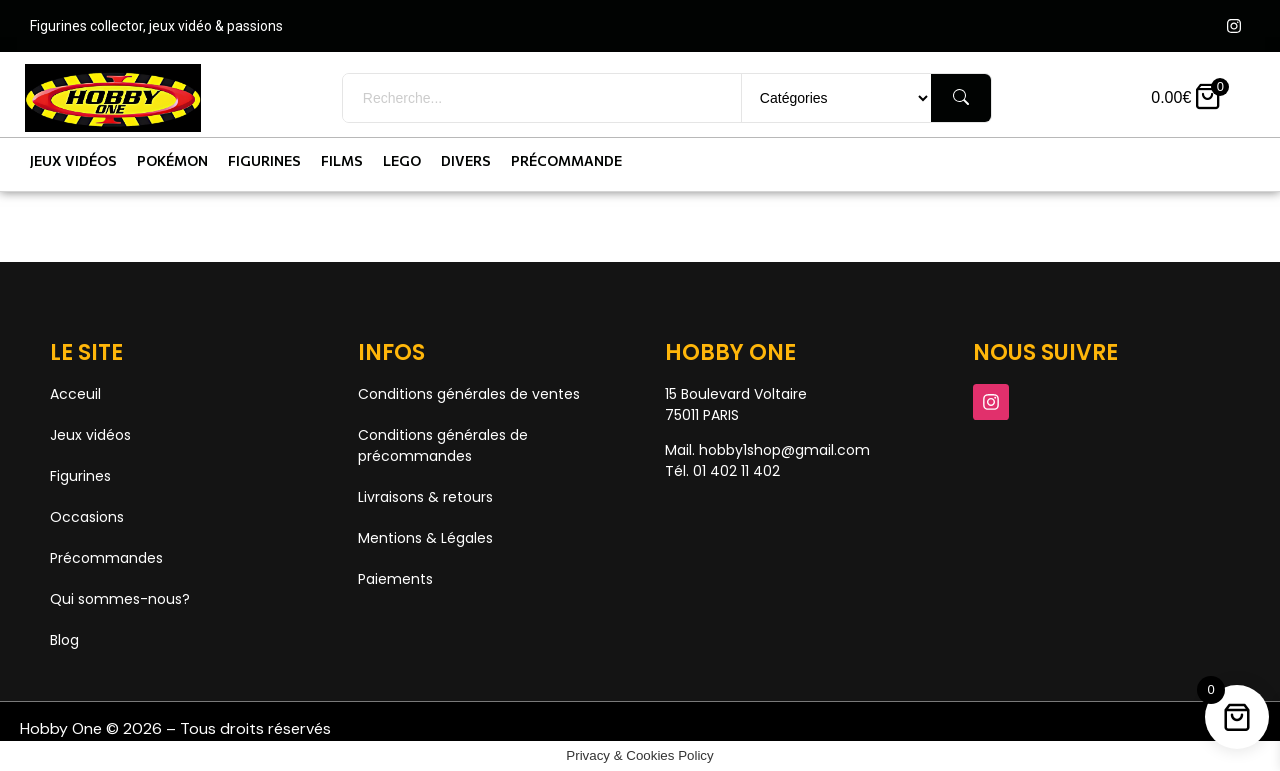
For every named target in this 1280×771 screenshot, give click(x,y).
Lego (402, 160)
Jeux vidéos (73, 160)
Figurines (264, 160)
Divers (466, 160)
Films (342, 160)
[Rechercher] (961, 98)
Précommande (566, 160)
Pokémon (172, 160)
